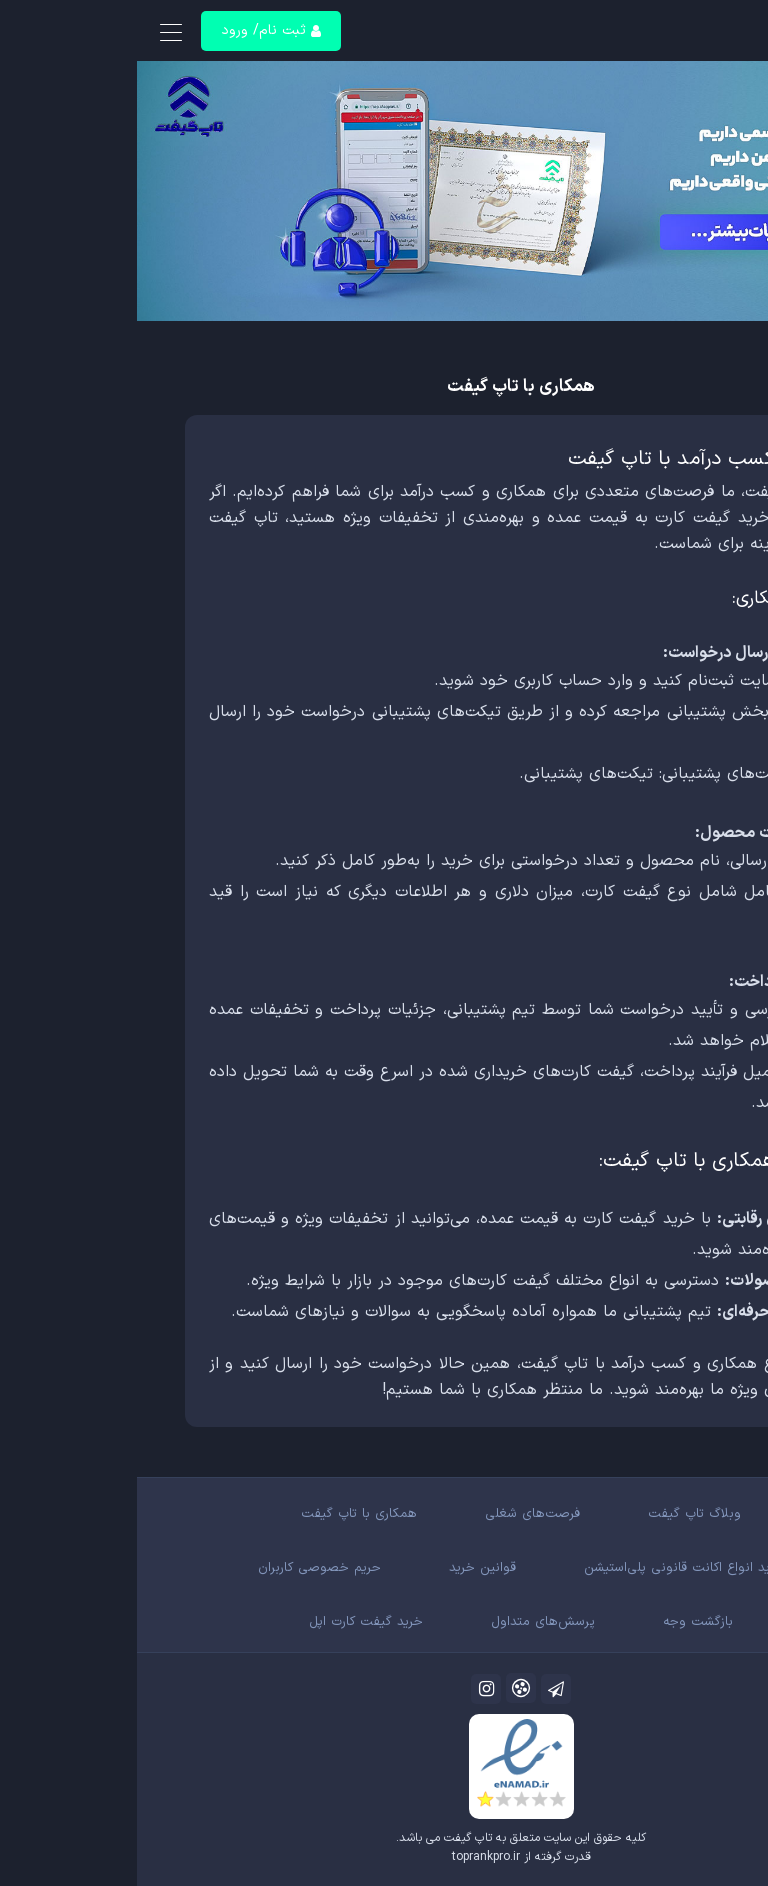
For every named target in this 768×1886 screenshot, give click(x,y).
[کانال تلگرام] (419, 1689)
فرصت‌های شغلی (395, 1514)
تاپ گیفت (331, 1838)
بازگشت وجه (561, 1622)
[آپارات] (384, 1688)
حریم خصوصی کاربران (182, 1568)
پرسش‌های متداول (406, 1622)
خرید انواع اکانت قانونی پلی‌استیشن (547, 1568)
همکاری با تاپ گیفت (222, 1514)
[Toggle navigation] (33, 33)
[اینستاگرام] (349, 1689)
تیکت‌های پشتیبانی (451, 774)
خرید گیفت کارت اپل (229, 1622)
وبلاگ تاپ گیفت (557, 1514)
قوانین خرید (345, 1568)
